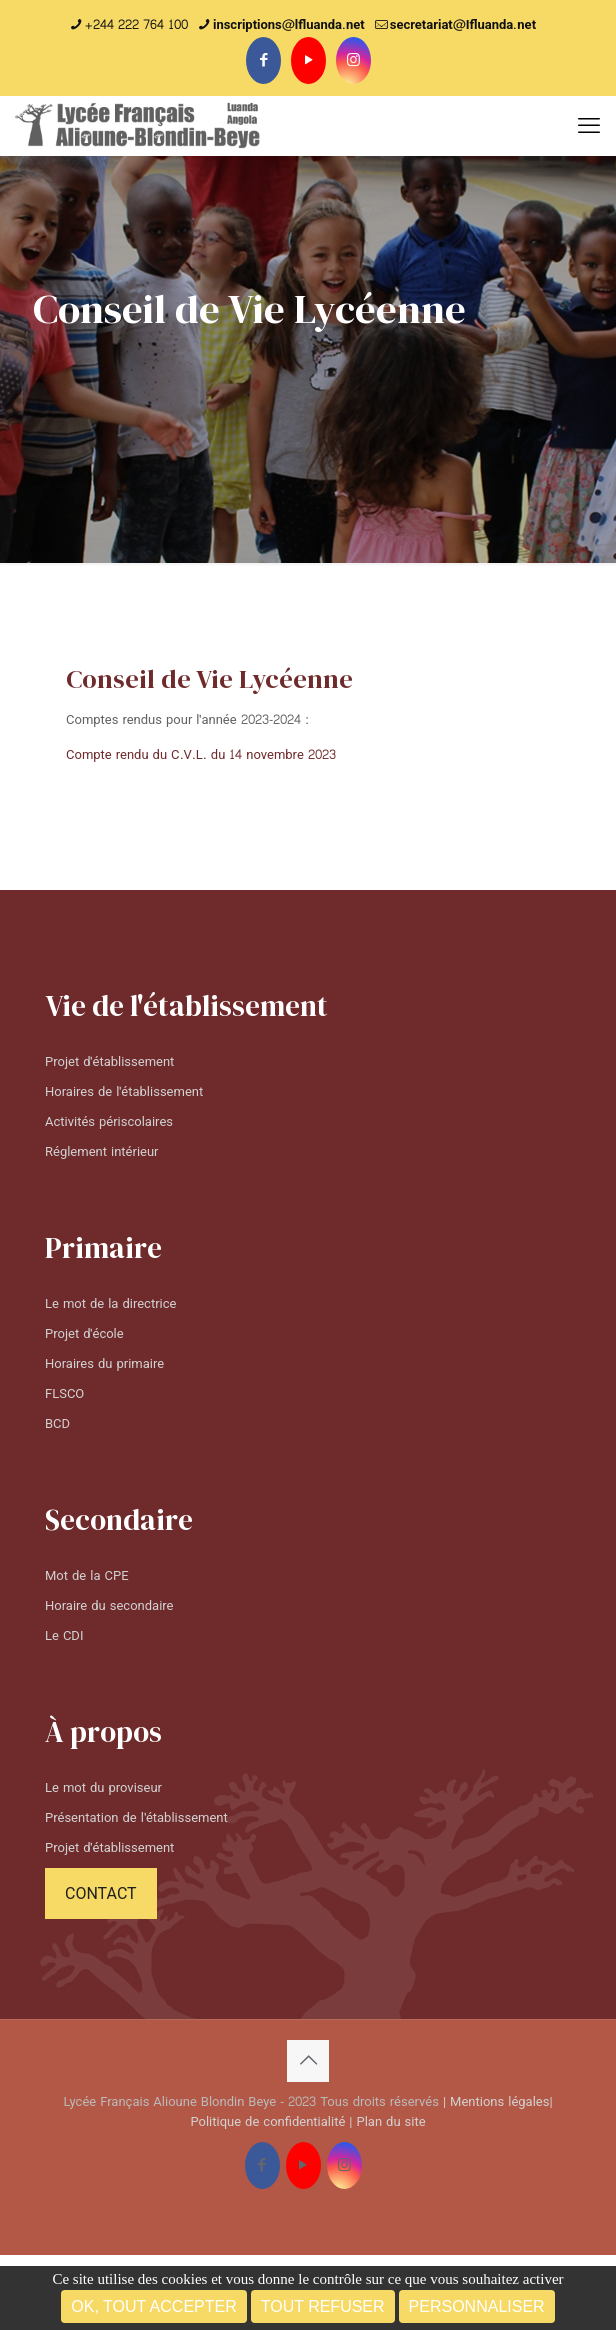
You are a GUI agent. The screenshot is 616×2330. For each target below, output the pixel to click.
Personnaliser (477, 2306)
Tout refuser (323, 2306)
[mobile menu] (589, 126)
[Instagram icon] (353, 60)
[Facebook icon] (263, 60)
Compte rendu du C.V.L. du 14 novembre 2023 (201, 755)
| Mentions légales (496, 2102)
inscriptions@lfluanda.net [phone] (289, 25)
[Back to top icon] (308, 2061)
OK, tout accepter (153, 2306)
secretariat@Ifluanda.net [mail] (463, 25)
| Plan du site (387, 2122)
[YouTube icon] (308, 60)
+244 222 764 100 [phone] (136, 25)
